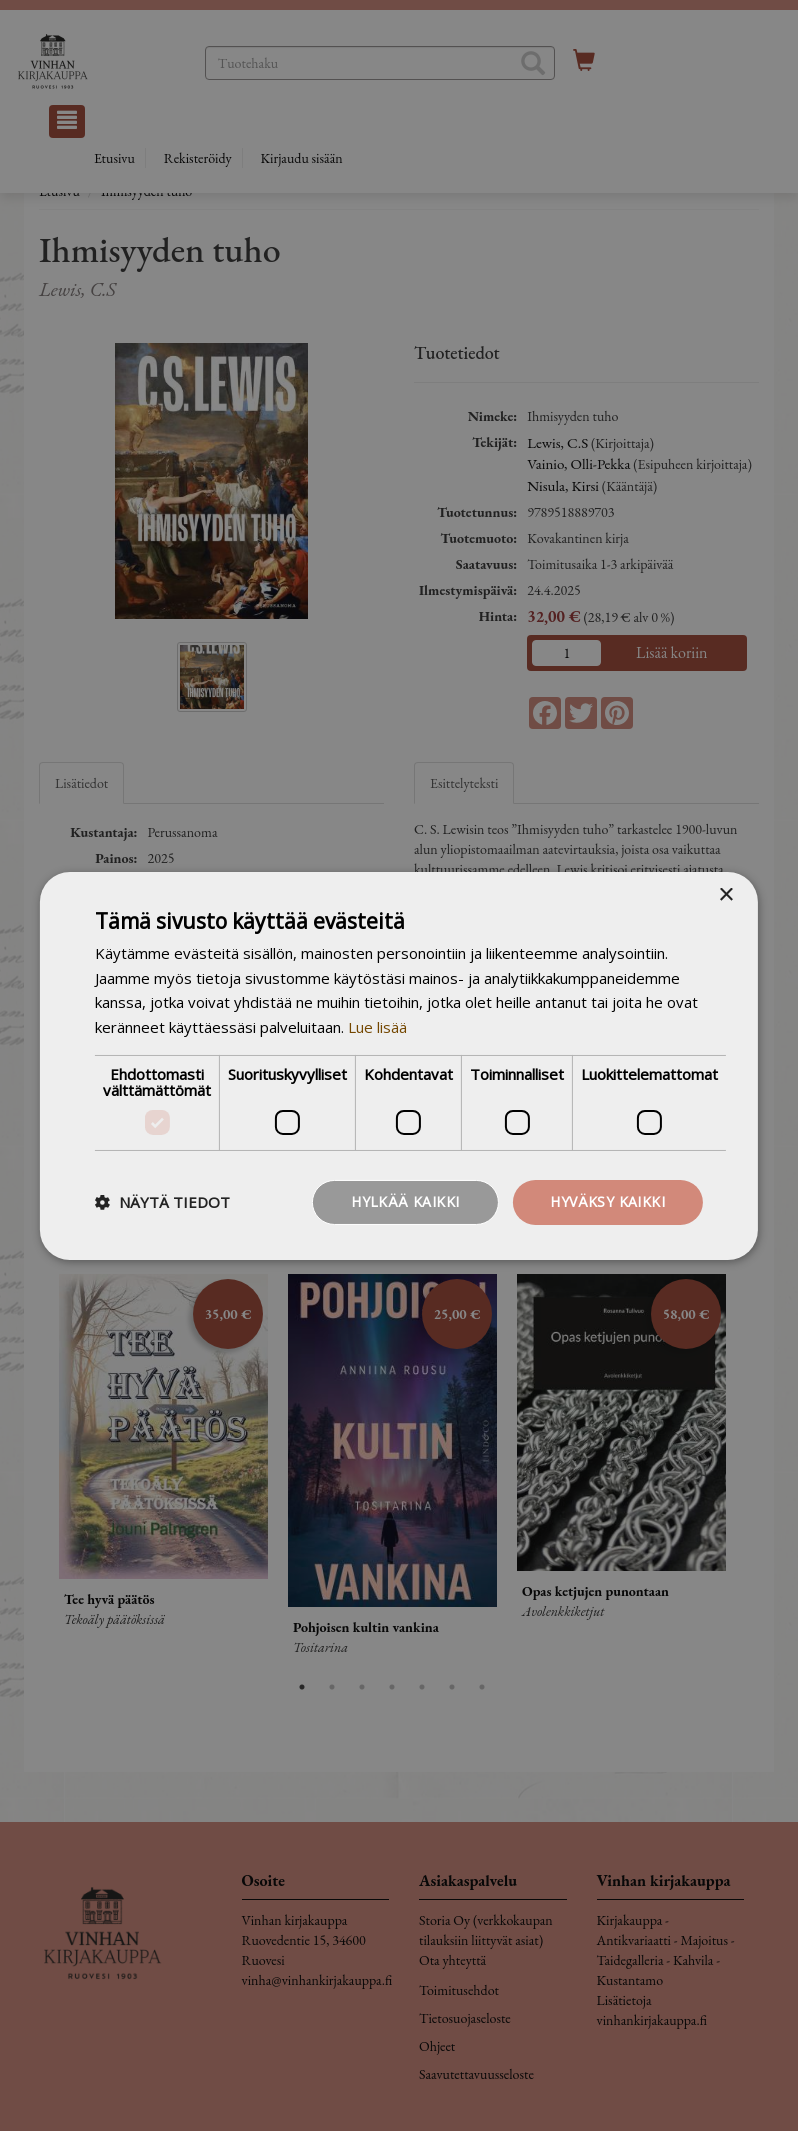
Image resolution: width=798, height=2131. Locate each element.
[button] (162, 1202)
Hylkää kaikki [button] (405, 1201)
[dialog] (399, 1065)
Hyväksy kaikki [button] (607, 1201)
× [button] (725, 894)
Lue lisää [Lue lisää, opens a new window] (377, 1027)
